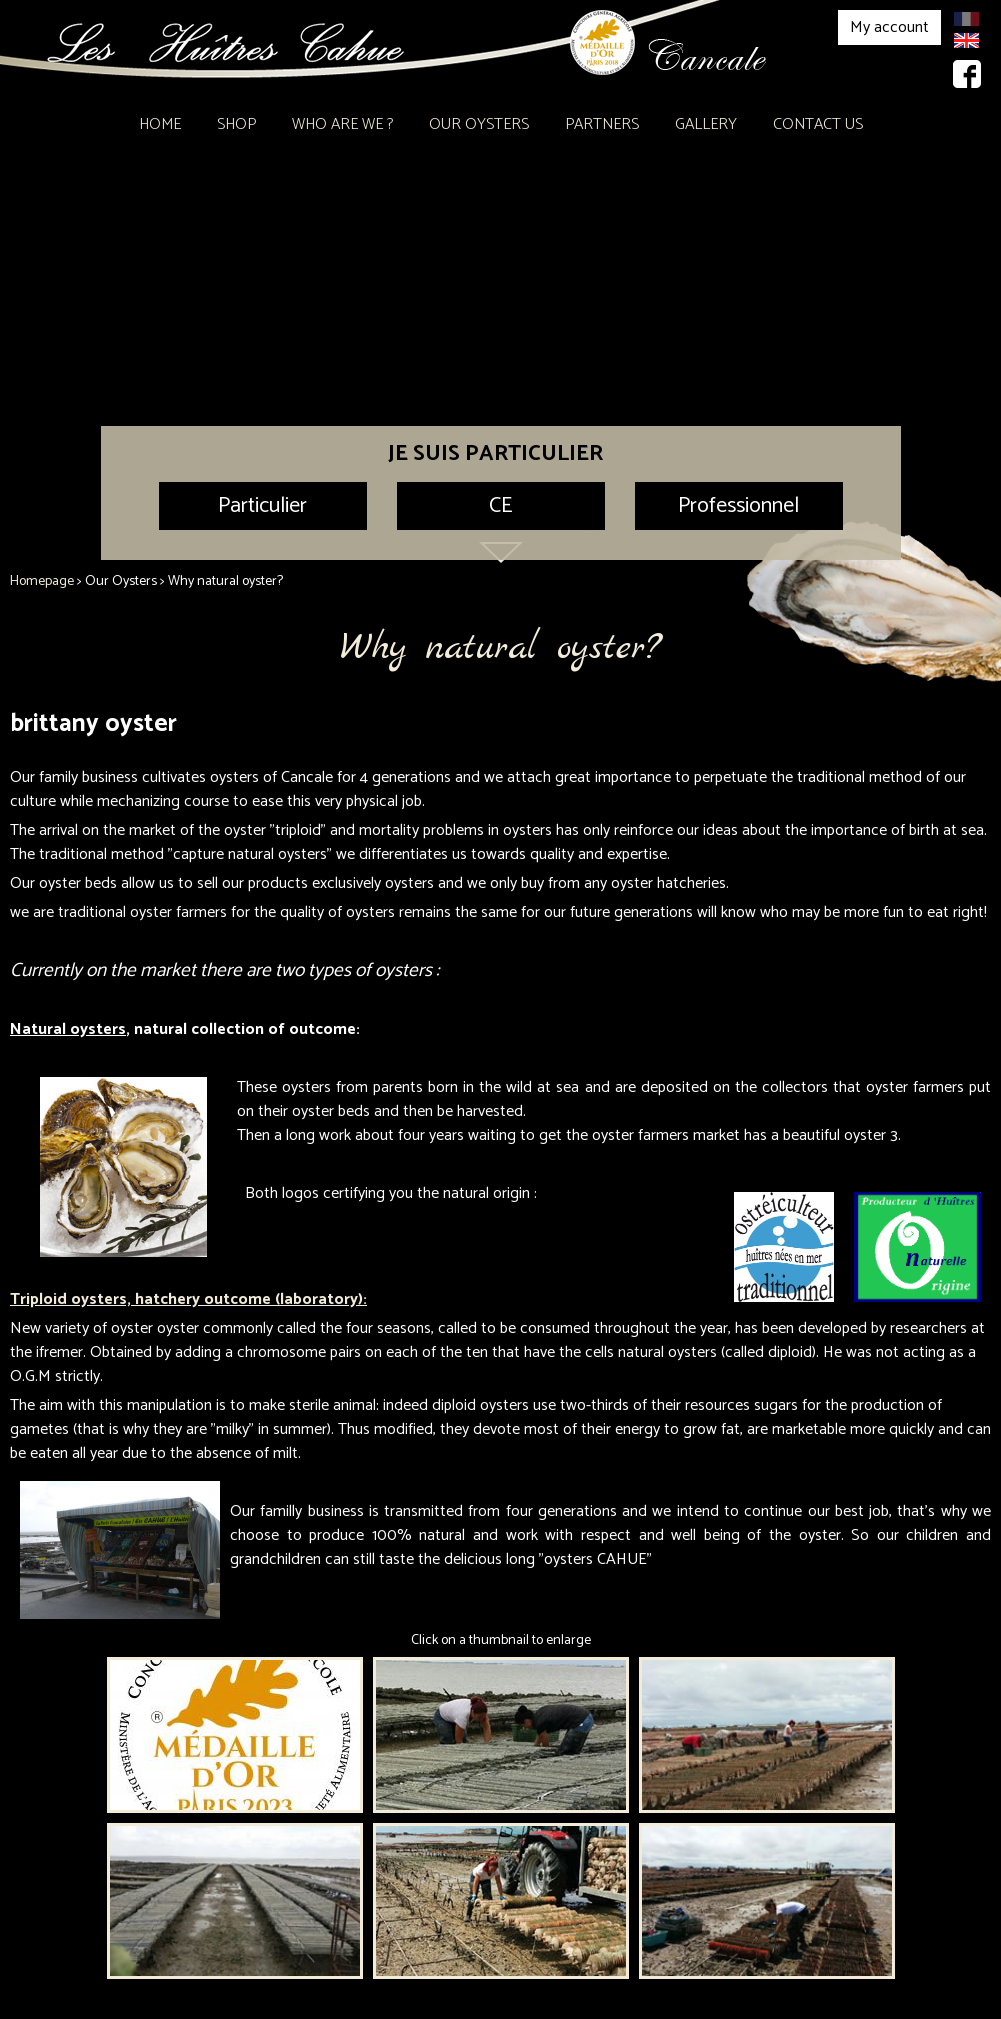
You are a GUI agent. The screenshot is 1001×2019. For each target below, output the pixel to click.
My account (889, 27)
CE (500, 506)
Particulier (262, 506)
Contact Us (818, 124)
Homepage (42, 581)
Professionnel (738, 506)
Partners (602, 124)
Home (160, 124)
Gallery (706, 124)
